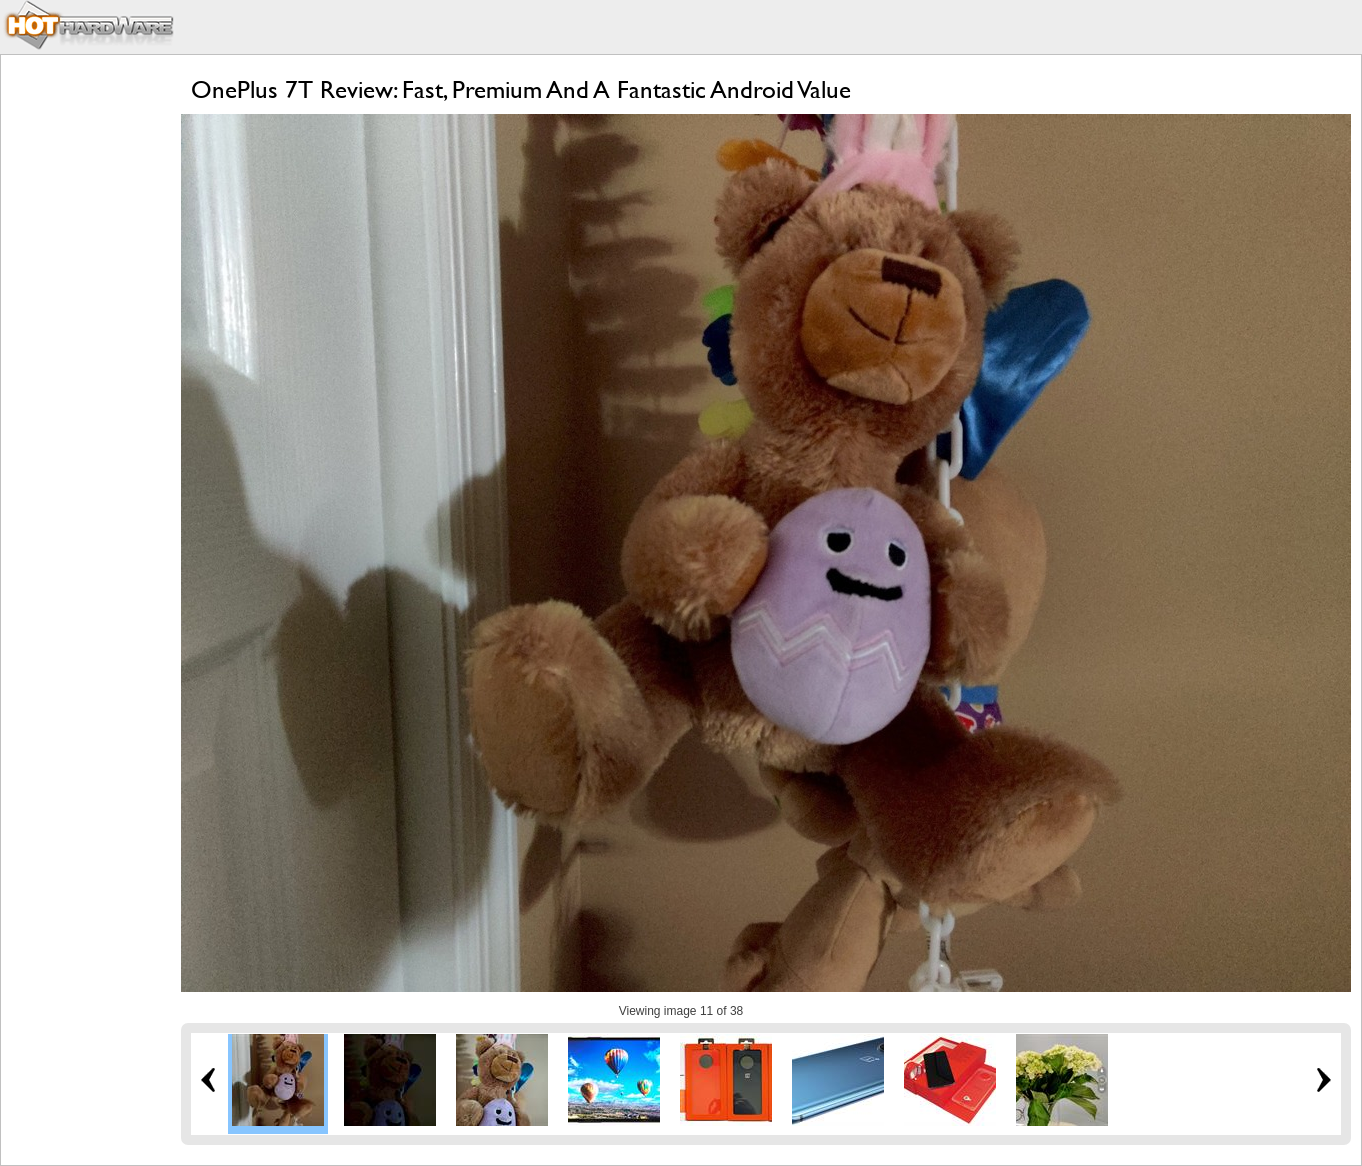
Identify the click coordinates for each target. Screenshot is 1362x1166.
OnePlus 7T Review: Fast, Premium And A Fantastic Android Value (521, 89)
